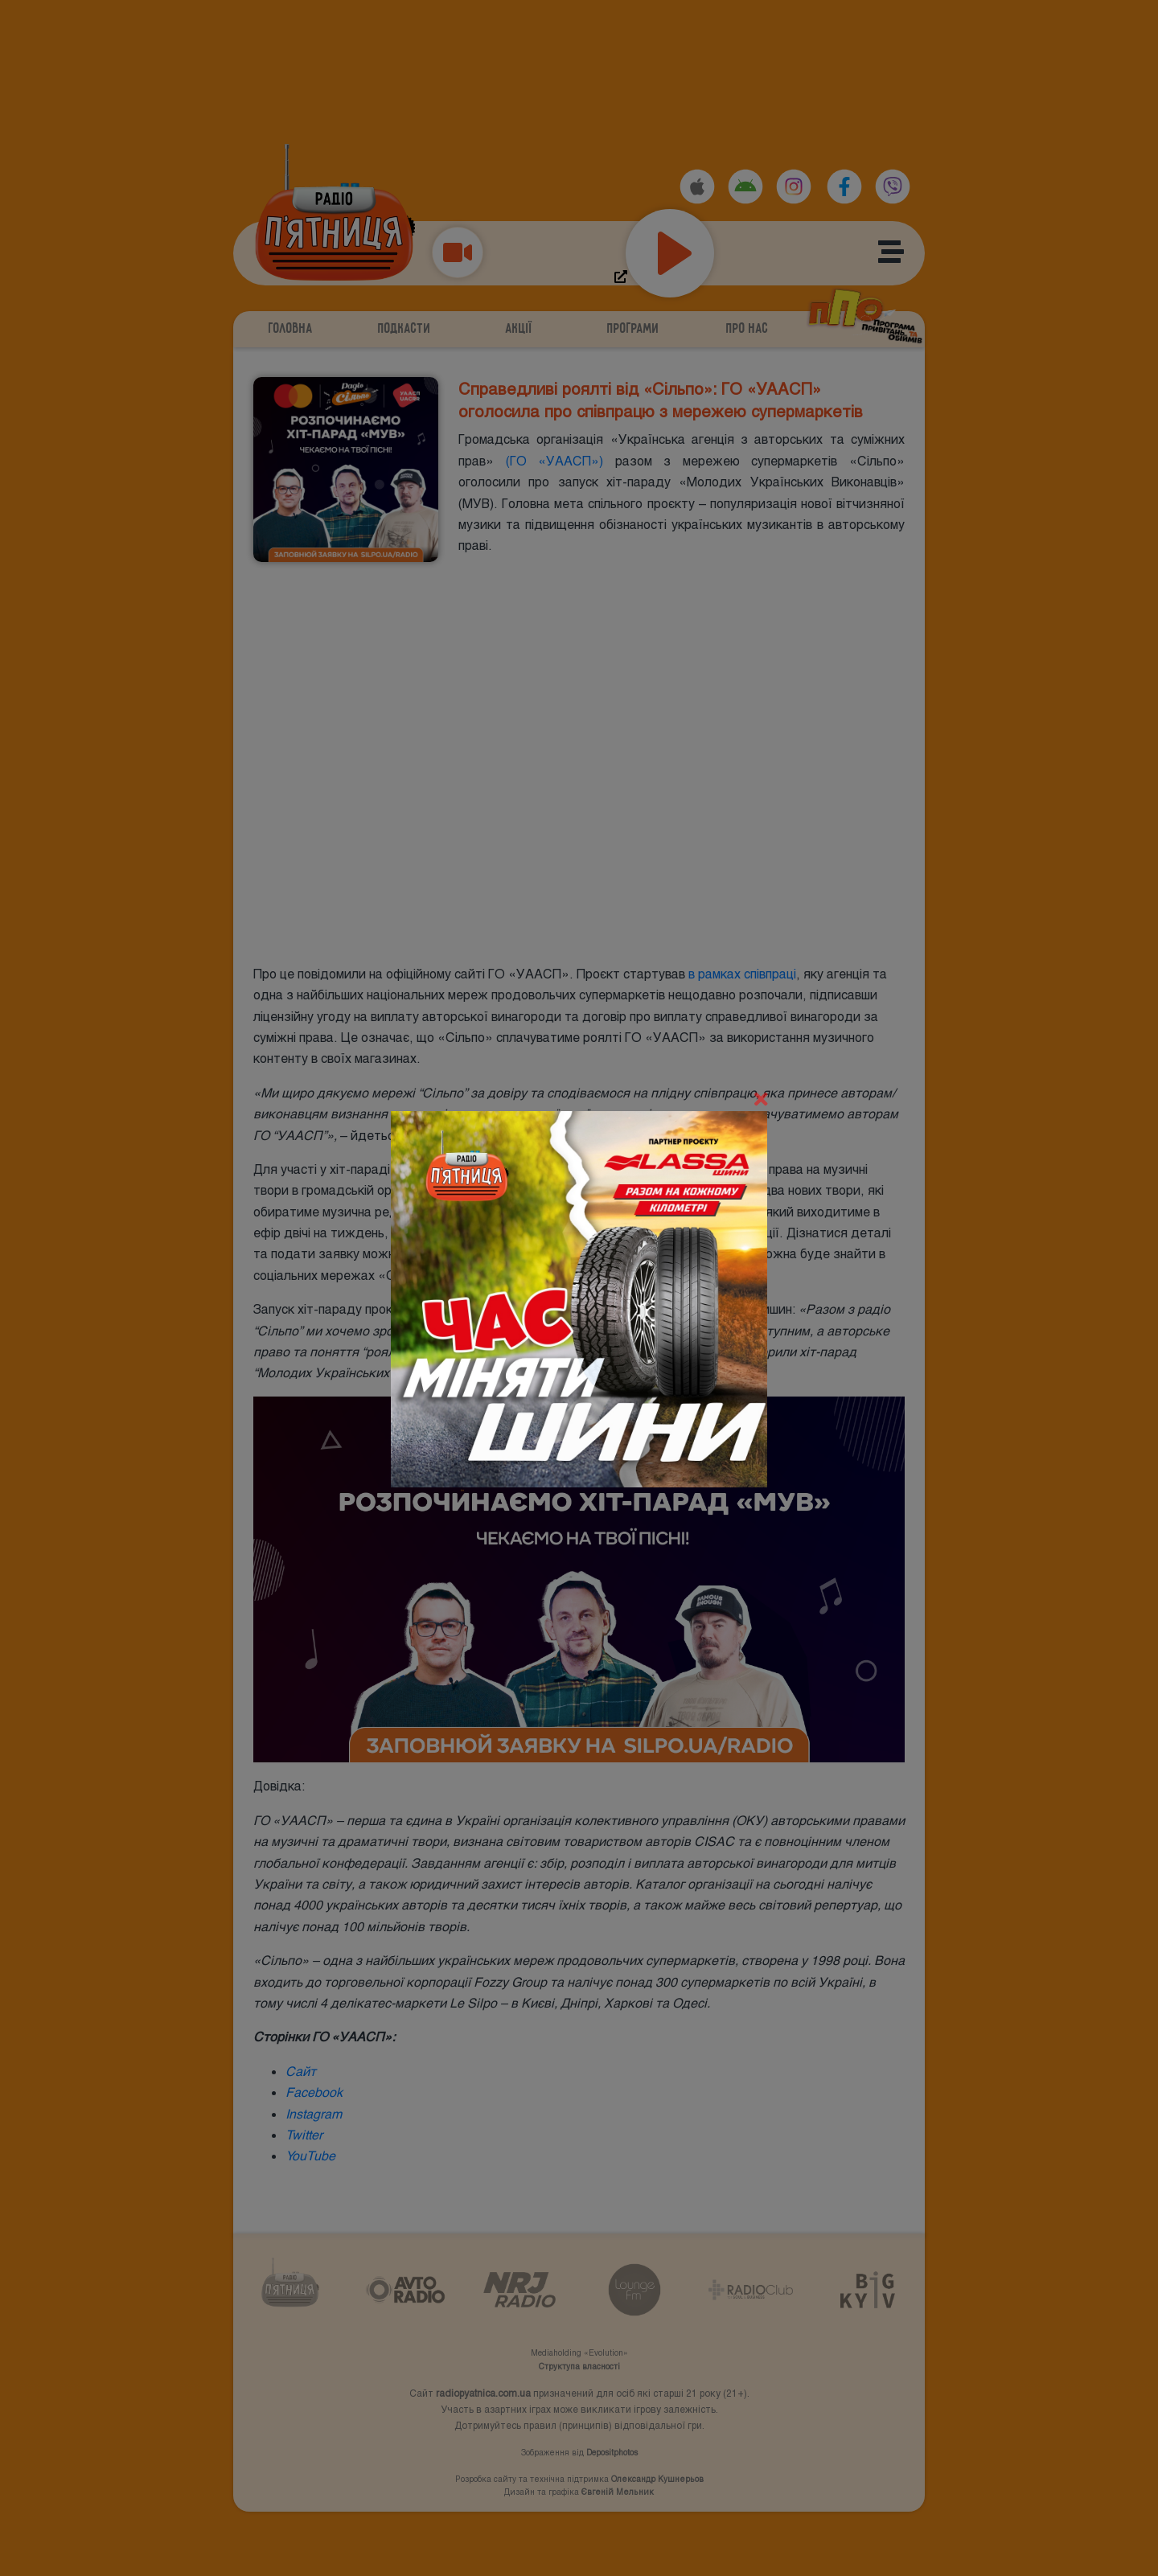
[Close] (761, 1100)
